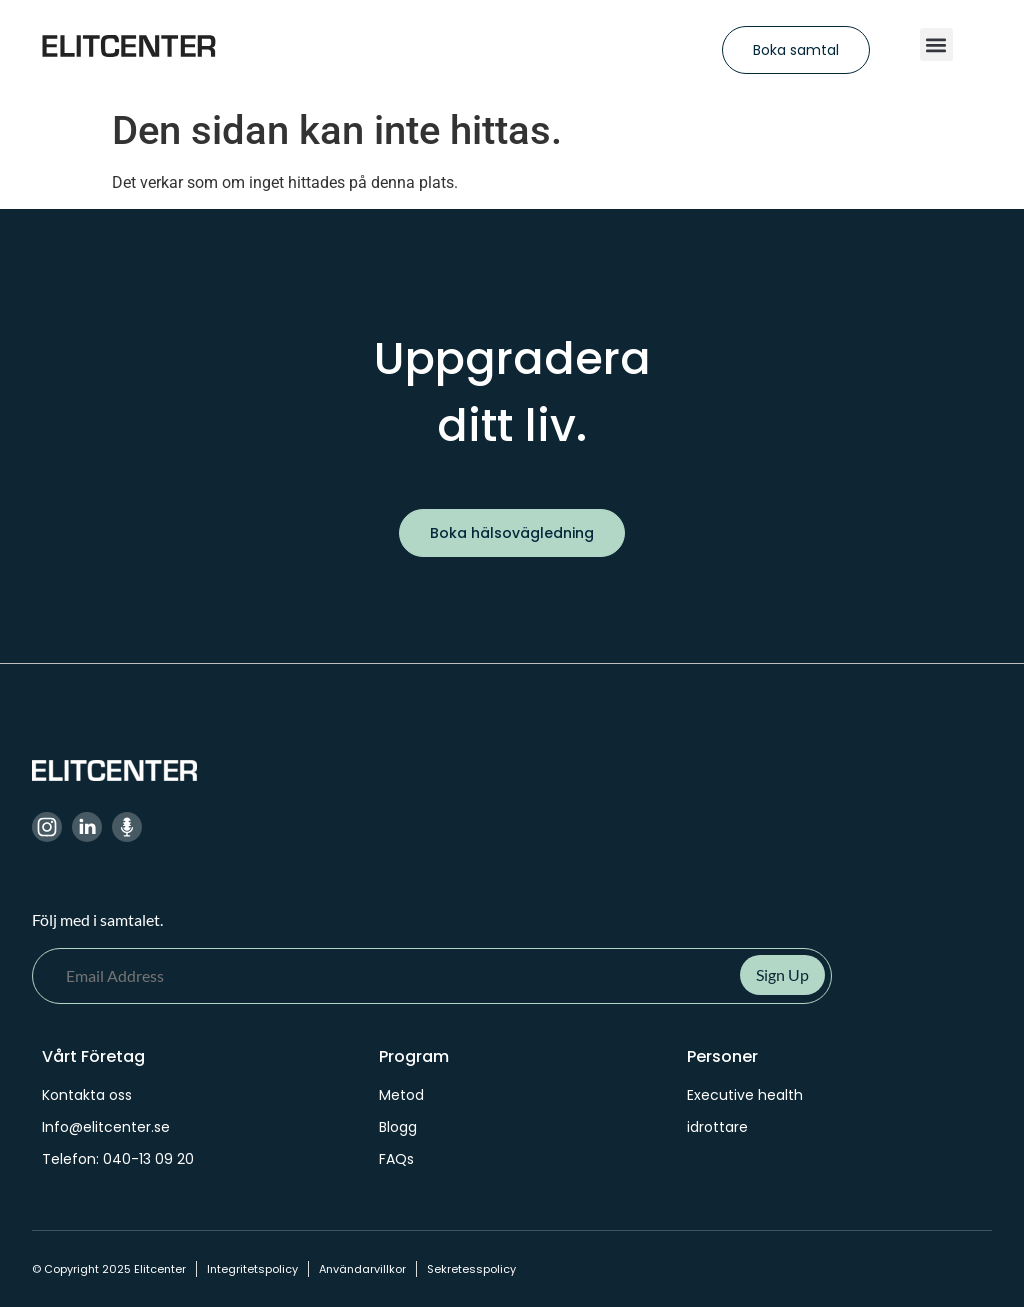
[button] (936, 44)
